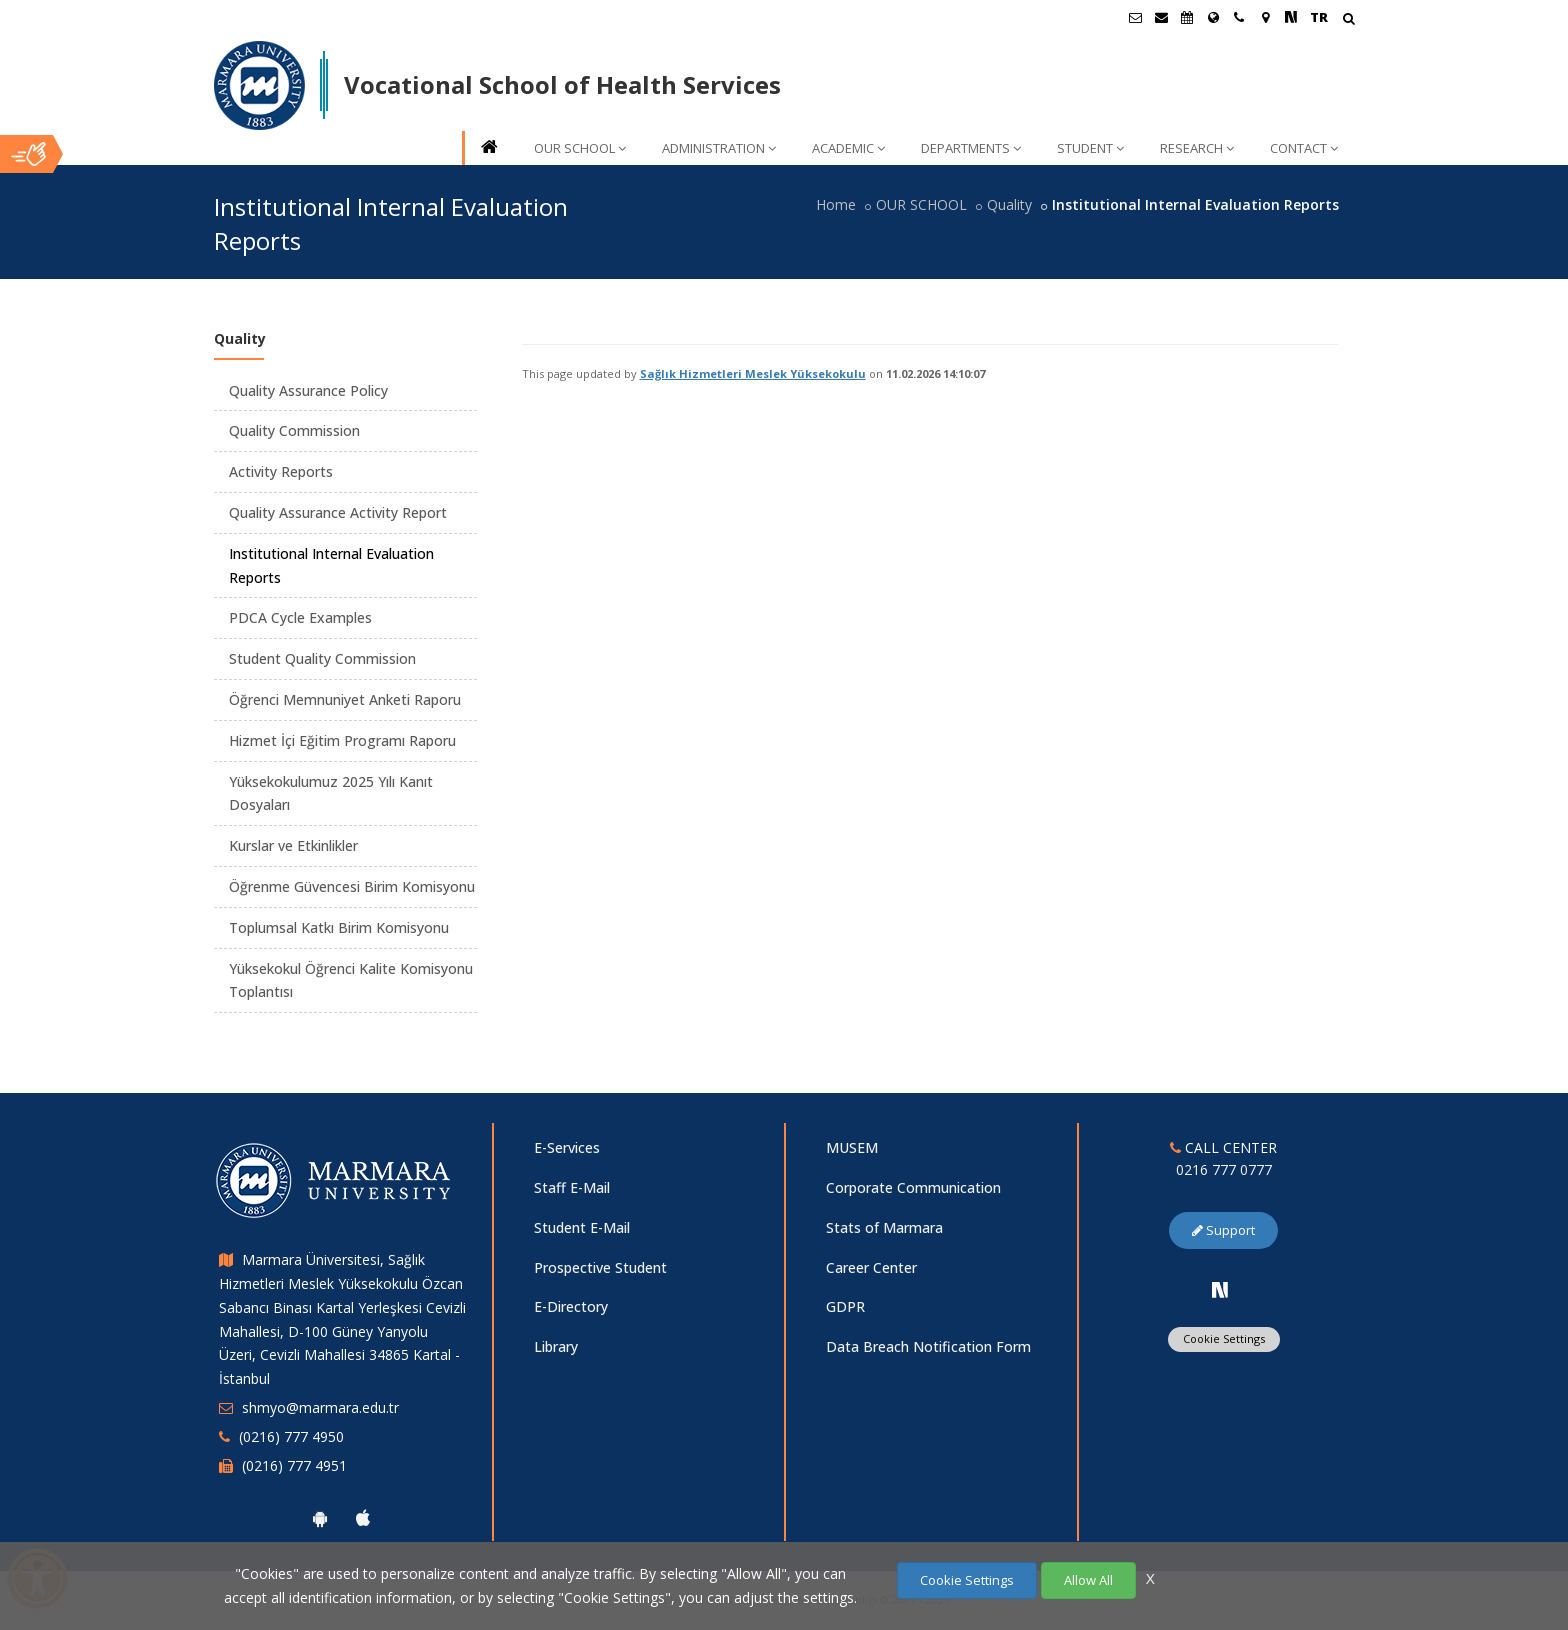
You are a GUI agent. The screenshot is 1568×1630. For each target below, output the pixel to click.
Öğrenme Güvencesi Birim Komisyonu (352, 886)
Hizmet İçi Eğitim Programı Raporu (342, 740)
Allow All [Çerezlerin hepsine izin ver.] (1088, 1580)
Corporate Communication (913, 1187)
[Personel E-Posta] (1161, 17)
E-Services (567, 1147)
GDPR (845, 1306)
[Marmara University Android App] (320, 1518)
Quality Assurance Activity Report (338, 512)
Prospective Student (600, 1267)
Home (836, 204)
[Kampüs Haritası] (1265, 17)
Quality (1009, 204)
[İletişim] (1239, 17)
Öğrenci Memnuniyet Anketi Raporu (345, 699)
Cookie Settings (1224, 1338)
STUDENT (1090, 148)
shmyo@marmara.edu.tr (320, 1407)
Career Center (871, 1267)
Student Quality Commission (322, 658)
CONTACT (1304, 148)
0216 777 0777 (1224, 1169)
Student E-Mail (582, 1227)
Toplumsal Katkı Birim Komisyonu (339, 927)
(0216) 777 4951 (294, 1465)
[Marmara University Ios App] (363, 1518)
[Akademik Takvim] (1187, 17)
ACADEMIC (848, 148)
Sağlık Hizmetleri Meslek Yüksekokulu (753, 373)
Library (556, 1346)
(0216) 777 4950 (291, 1436)
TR (1319, 17)
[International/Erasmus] (1213, 17)
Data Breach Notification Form (928, 1346)
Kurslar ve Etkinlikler (293, 845)
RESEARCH (1197, 148)
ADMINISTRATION (719, 148)
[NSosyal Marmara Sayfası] (1291, 17)
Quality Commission (294, 430)
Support (1223, 1230)
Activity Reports (281, 471)
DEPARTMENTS (971, 148)
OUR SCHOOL (580, 148)
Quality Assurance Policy (308, 390)
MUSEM (852, 1147)
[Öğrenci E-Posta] (1135, 17)
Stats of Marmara (884, 1227)
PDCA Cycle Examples (300, 617)
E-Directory (571, 1306)
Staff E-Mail (572, 1187)
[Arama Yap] (1348, 20)
